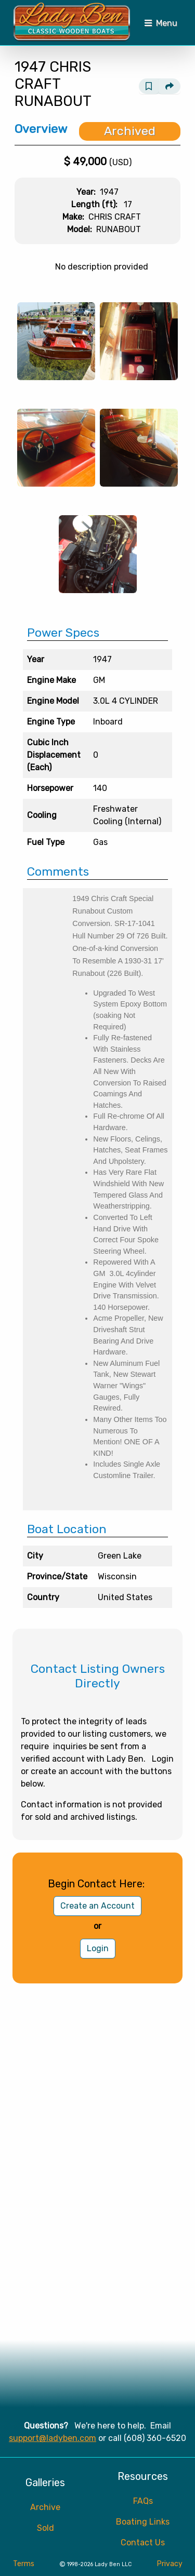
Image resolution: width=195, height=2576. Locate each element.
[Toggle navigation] (161, 23)
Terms (23, 2563)
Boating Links (143, 2522)
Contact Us (143, 2542)
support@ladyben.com (52, 2438)
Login (98, 1948)
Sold (45, 2528)
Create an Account (97, 1906)
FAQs (143, 2501)
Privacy (170, 2563)
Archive (45, 2507)
